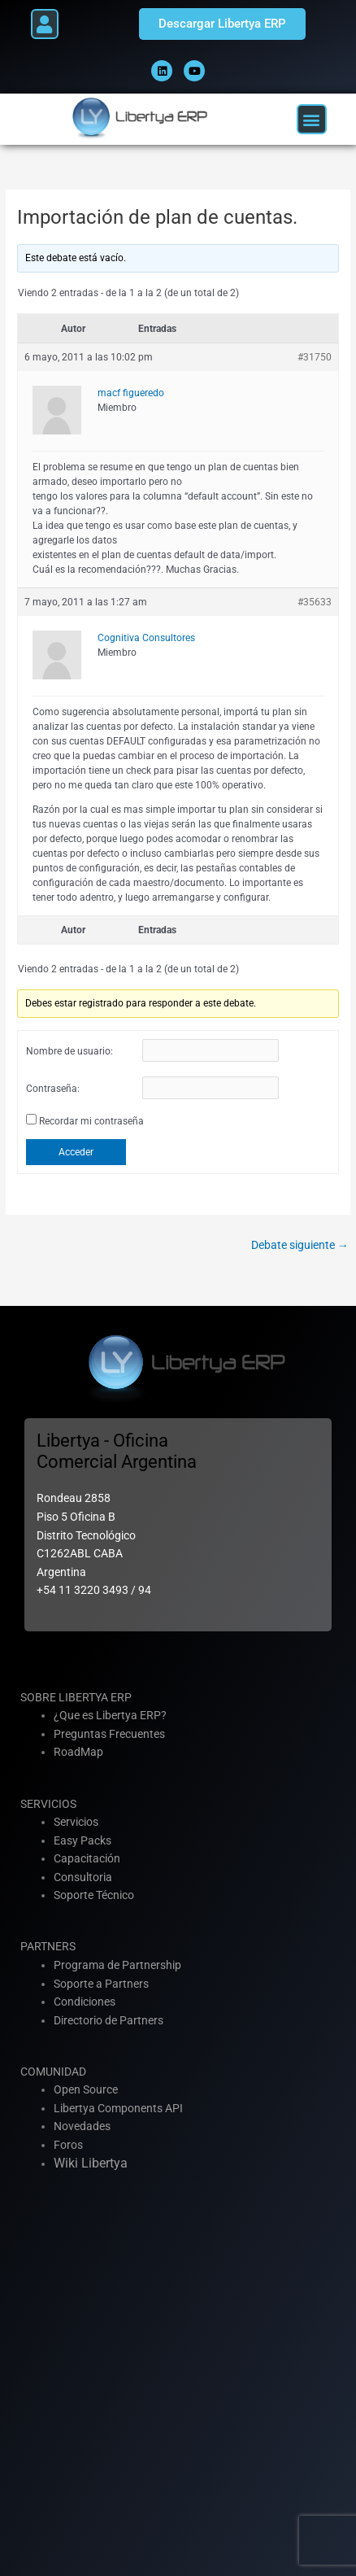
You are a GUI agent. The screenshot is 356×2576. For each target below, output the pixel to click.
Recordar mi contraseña (91, 1121)
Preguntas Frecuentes (109, 1733)
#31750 (314, 357)
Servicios (76, 1821)
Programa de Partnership (117, 1964)
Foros (68, 2144)
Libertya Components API (118, 2108)
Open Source (86, 2089)
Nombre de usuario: (69, 1051)
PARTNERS (48, 1946)
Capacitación (87, 1858)
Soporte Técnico (94, 1894)
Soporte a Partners (101, 1983)
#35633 (314, 602)
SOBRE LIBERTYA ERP (76, 1697)
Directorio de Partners (108, 2020)
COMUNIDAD (53, 2071)
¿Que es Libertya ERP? (110, 1715)
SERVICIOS (48, 1803)
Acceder (76, 1152)
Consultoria (83, 1877)
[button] (45, 24)
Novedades (82, 2126)
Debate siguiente (300, 1244)
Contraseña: (53, 1088)
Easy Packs (82, 1840)
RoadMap (78, 1751)
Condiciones (84, 2001)
